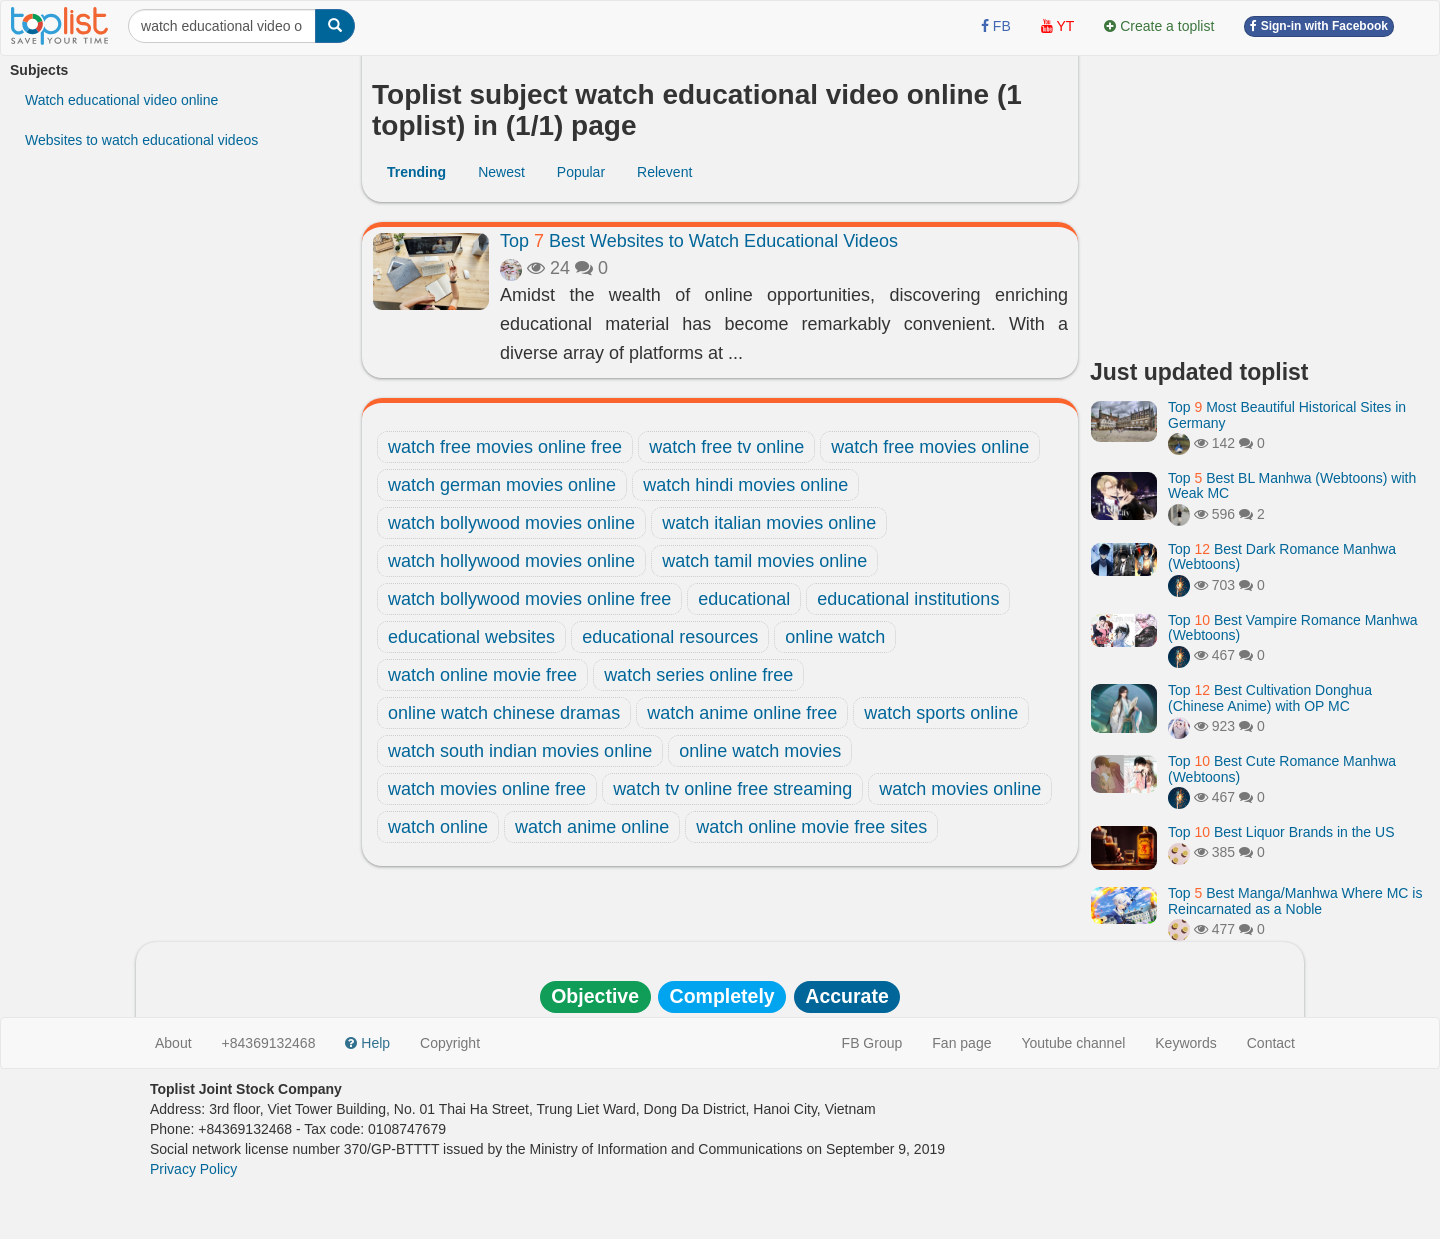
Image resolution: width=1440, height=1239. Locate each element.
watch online (438, 827)
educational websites (471, 637)
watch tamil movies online (764, 561)
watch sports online (941, 713)
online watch (835, 637)
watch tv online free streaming (732, 789)
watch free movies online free (505, 447)
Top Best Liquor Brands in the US (1281, 832)
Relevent (664, 172)
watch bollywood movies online (511, 523)
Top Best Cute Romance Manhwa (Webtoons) (1282, 768)
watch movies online (960, 789)
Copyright (450, 1043)
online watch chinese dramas (504, 713)
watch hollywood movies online (511, 561)
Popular (581, 172)
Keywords (1185, 1043)
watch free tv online (726, 447)
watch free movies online (930, 447)
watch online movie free (482, 675)
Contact (1271, 1043)
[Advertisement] (1260, 200)
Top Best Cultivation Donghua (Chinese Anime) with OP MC (1270, 697)
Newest (501, 172)
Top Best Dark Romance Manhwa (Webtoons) (1282, 556)
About (173, 1043)
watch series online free (698, 675)
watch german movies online (502, 485)
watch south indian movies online (520, 751)
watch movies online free (487, 789)
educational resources (670, 637)
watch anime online (592, 827)
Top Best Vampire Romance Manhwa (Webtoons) (1293, 627)
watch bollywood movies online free (529, 599)
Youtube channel (1073, 1043)
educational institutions (908, 599)
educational (744, 599)
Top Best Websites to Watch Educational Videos (699, 241)
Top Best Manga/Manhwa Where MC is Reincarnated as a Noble (1295, 900)
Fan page (961, 1043)
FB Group (872, 1043)
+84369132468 (269, 1043)
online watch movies (760, 751)
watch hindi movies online (745, 485)
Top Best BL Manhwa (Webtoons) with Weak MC (1292, 485)
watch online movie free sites (811, 827)
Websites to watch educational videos (141, 140)
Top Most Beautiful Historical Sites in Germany (1287, 414)
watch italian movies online (769, 523)
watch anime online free (742, 713)
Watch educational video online (121, 100)
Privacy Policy (193, 1169)
